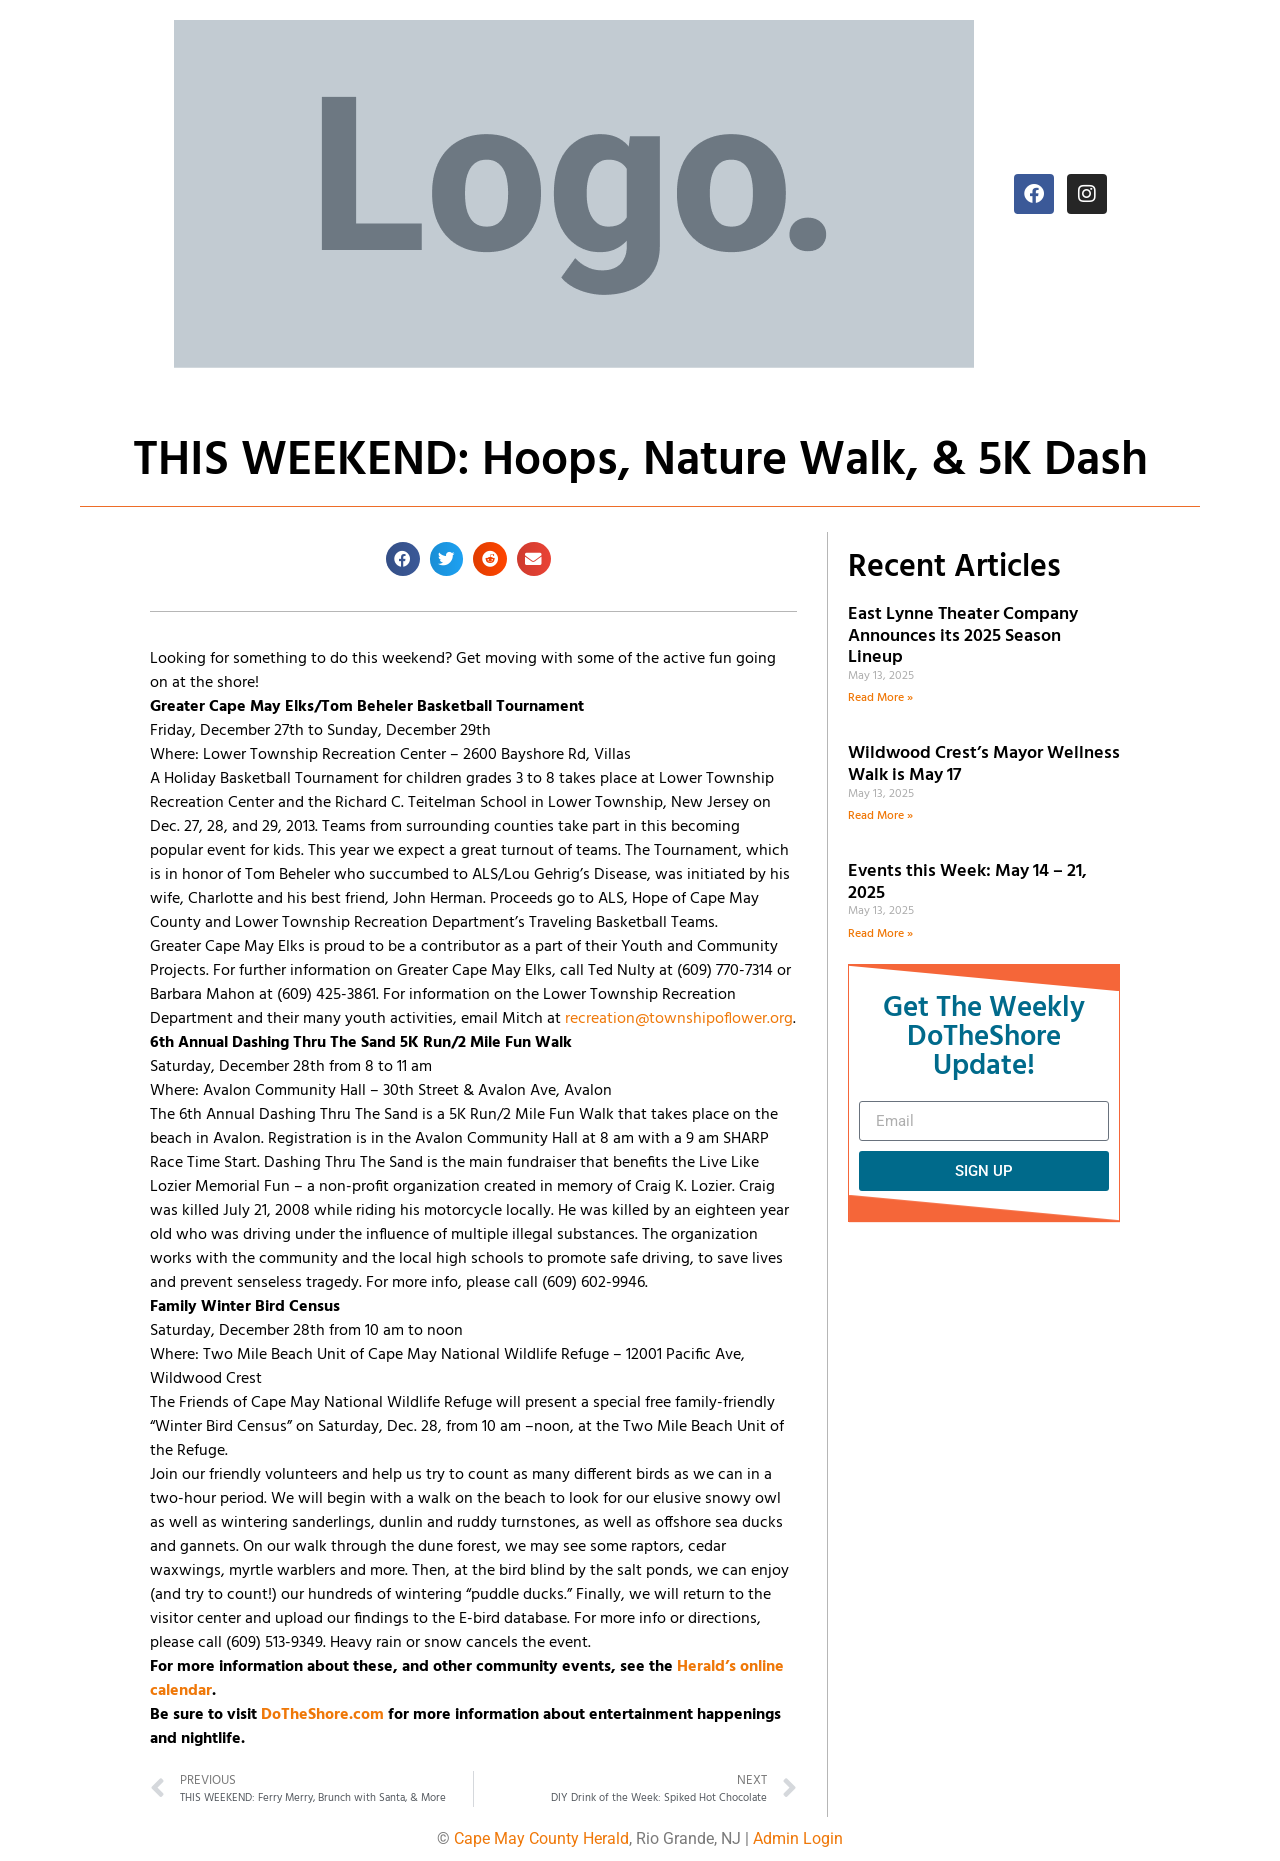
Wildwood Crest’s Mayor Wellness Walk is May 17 (984, 764)
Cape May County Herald (541, 1838)
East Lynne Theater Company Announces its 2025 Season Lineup (963, 636)
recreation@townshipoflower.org (679, 1019)
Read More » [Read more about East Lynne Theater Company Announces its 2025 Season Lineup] (880, 698)
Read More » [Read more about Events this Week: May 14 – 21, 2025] (880, 934)
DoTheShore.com (322, 1715)
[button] (403, 559)
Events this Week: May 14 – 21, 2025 (967, 882)
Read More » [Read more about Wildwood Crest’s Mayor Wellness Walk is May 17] (880, 816)
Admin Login (798, 1838)
